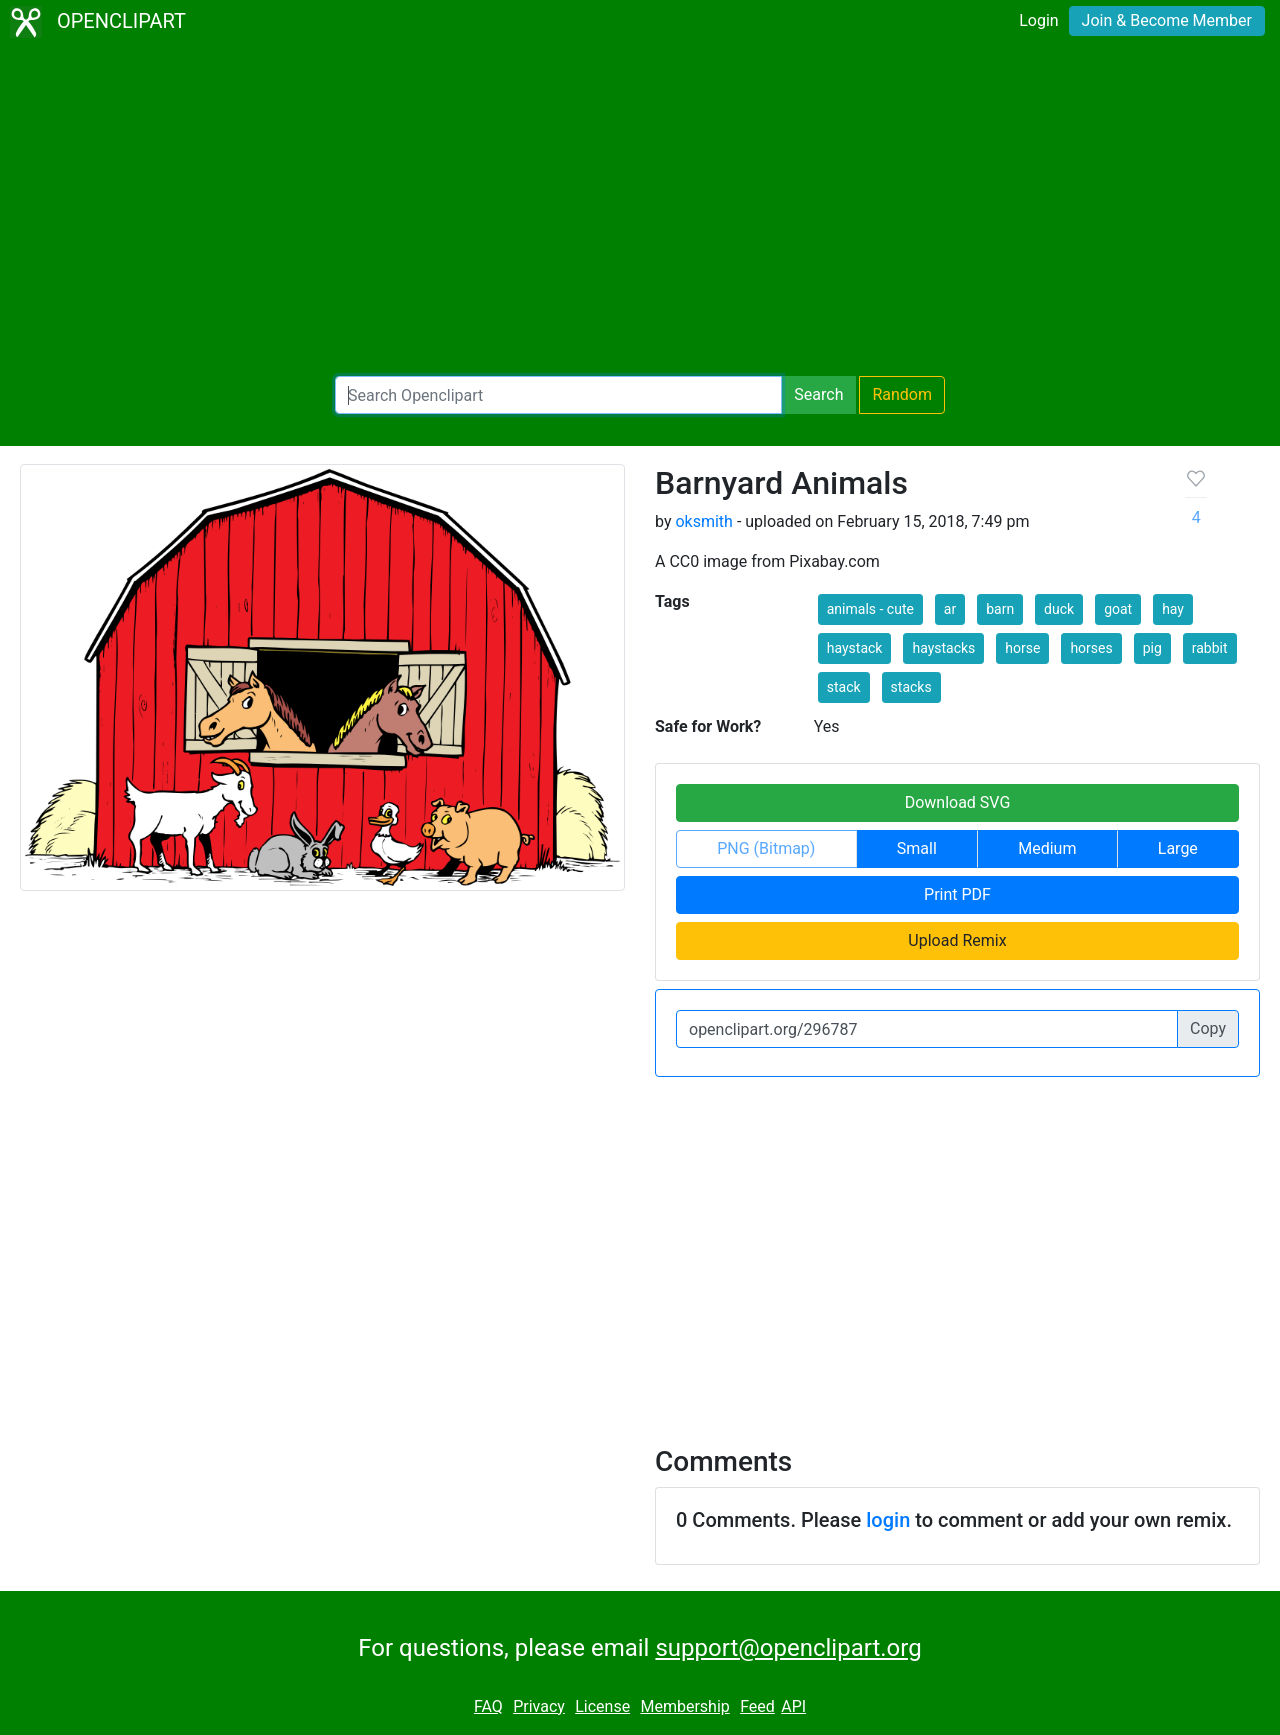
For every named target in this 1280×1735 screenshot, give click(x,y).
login (888, 1520)
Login (1038, 20)
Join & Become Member (1167, 20)
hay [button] (1173, 609)
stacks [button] (911, 687)
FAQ (488, 1706)
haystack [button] (855, 648)
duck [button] (1059, 609)
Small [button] (917, 848)
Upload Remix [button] (957, 940)
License (602, 1706)
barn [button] (1000, 609)
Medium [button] (1047, 848)
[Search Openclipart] (558, 395)
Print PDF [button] (957, 894)
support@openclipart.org (788, 1648)
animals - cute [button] (870, 609)
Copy (1208, 1028)
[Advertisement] (640, 210)
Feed (757, 1706)
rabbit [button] (1210, 648)
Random (902, 394)
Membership (684, 1706)
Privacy (539, 1706)
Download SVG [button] (958, 802)
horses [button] (1091, 648)
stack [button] (844, 687)
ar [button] (950, 609)
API (793, 1706)
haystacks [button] (943, 648)
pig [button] (1152, 648)
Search (818, 394)
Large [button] (1178, 848)
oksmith (703, 521)
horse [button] (1022, 648)
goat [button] (1118, 609)
